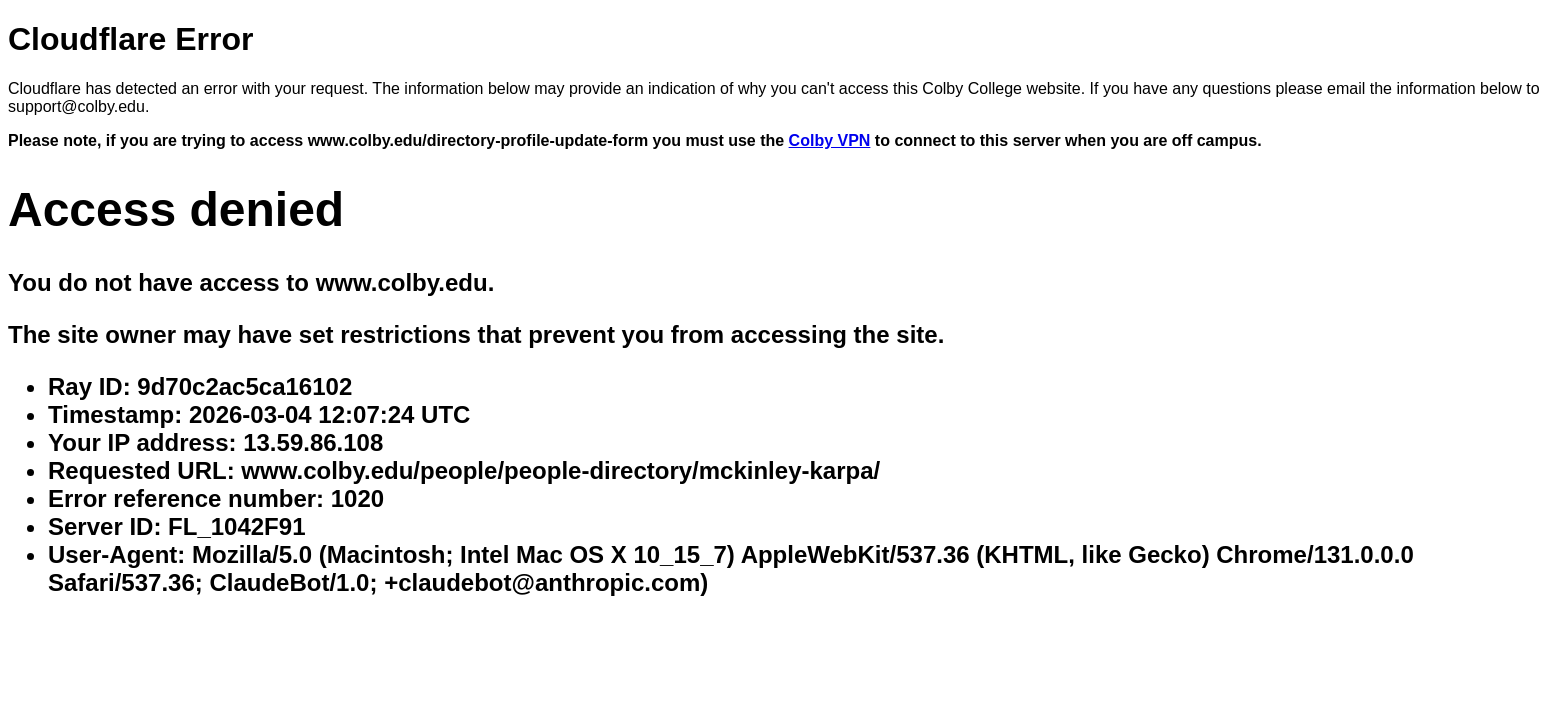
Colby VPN (830, 140)
